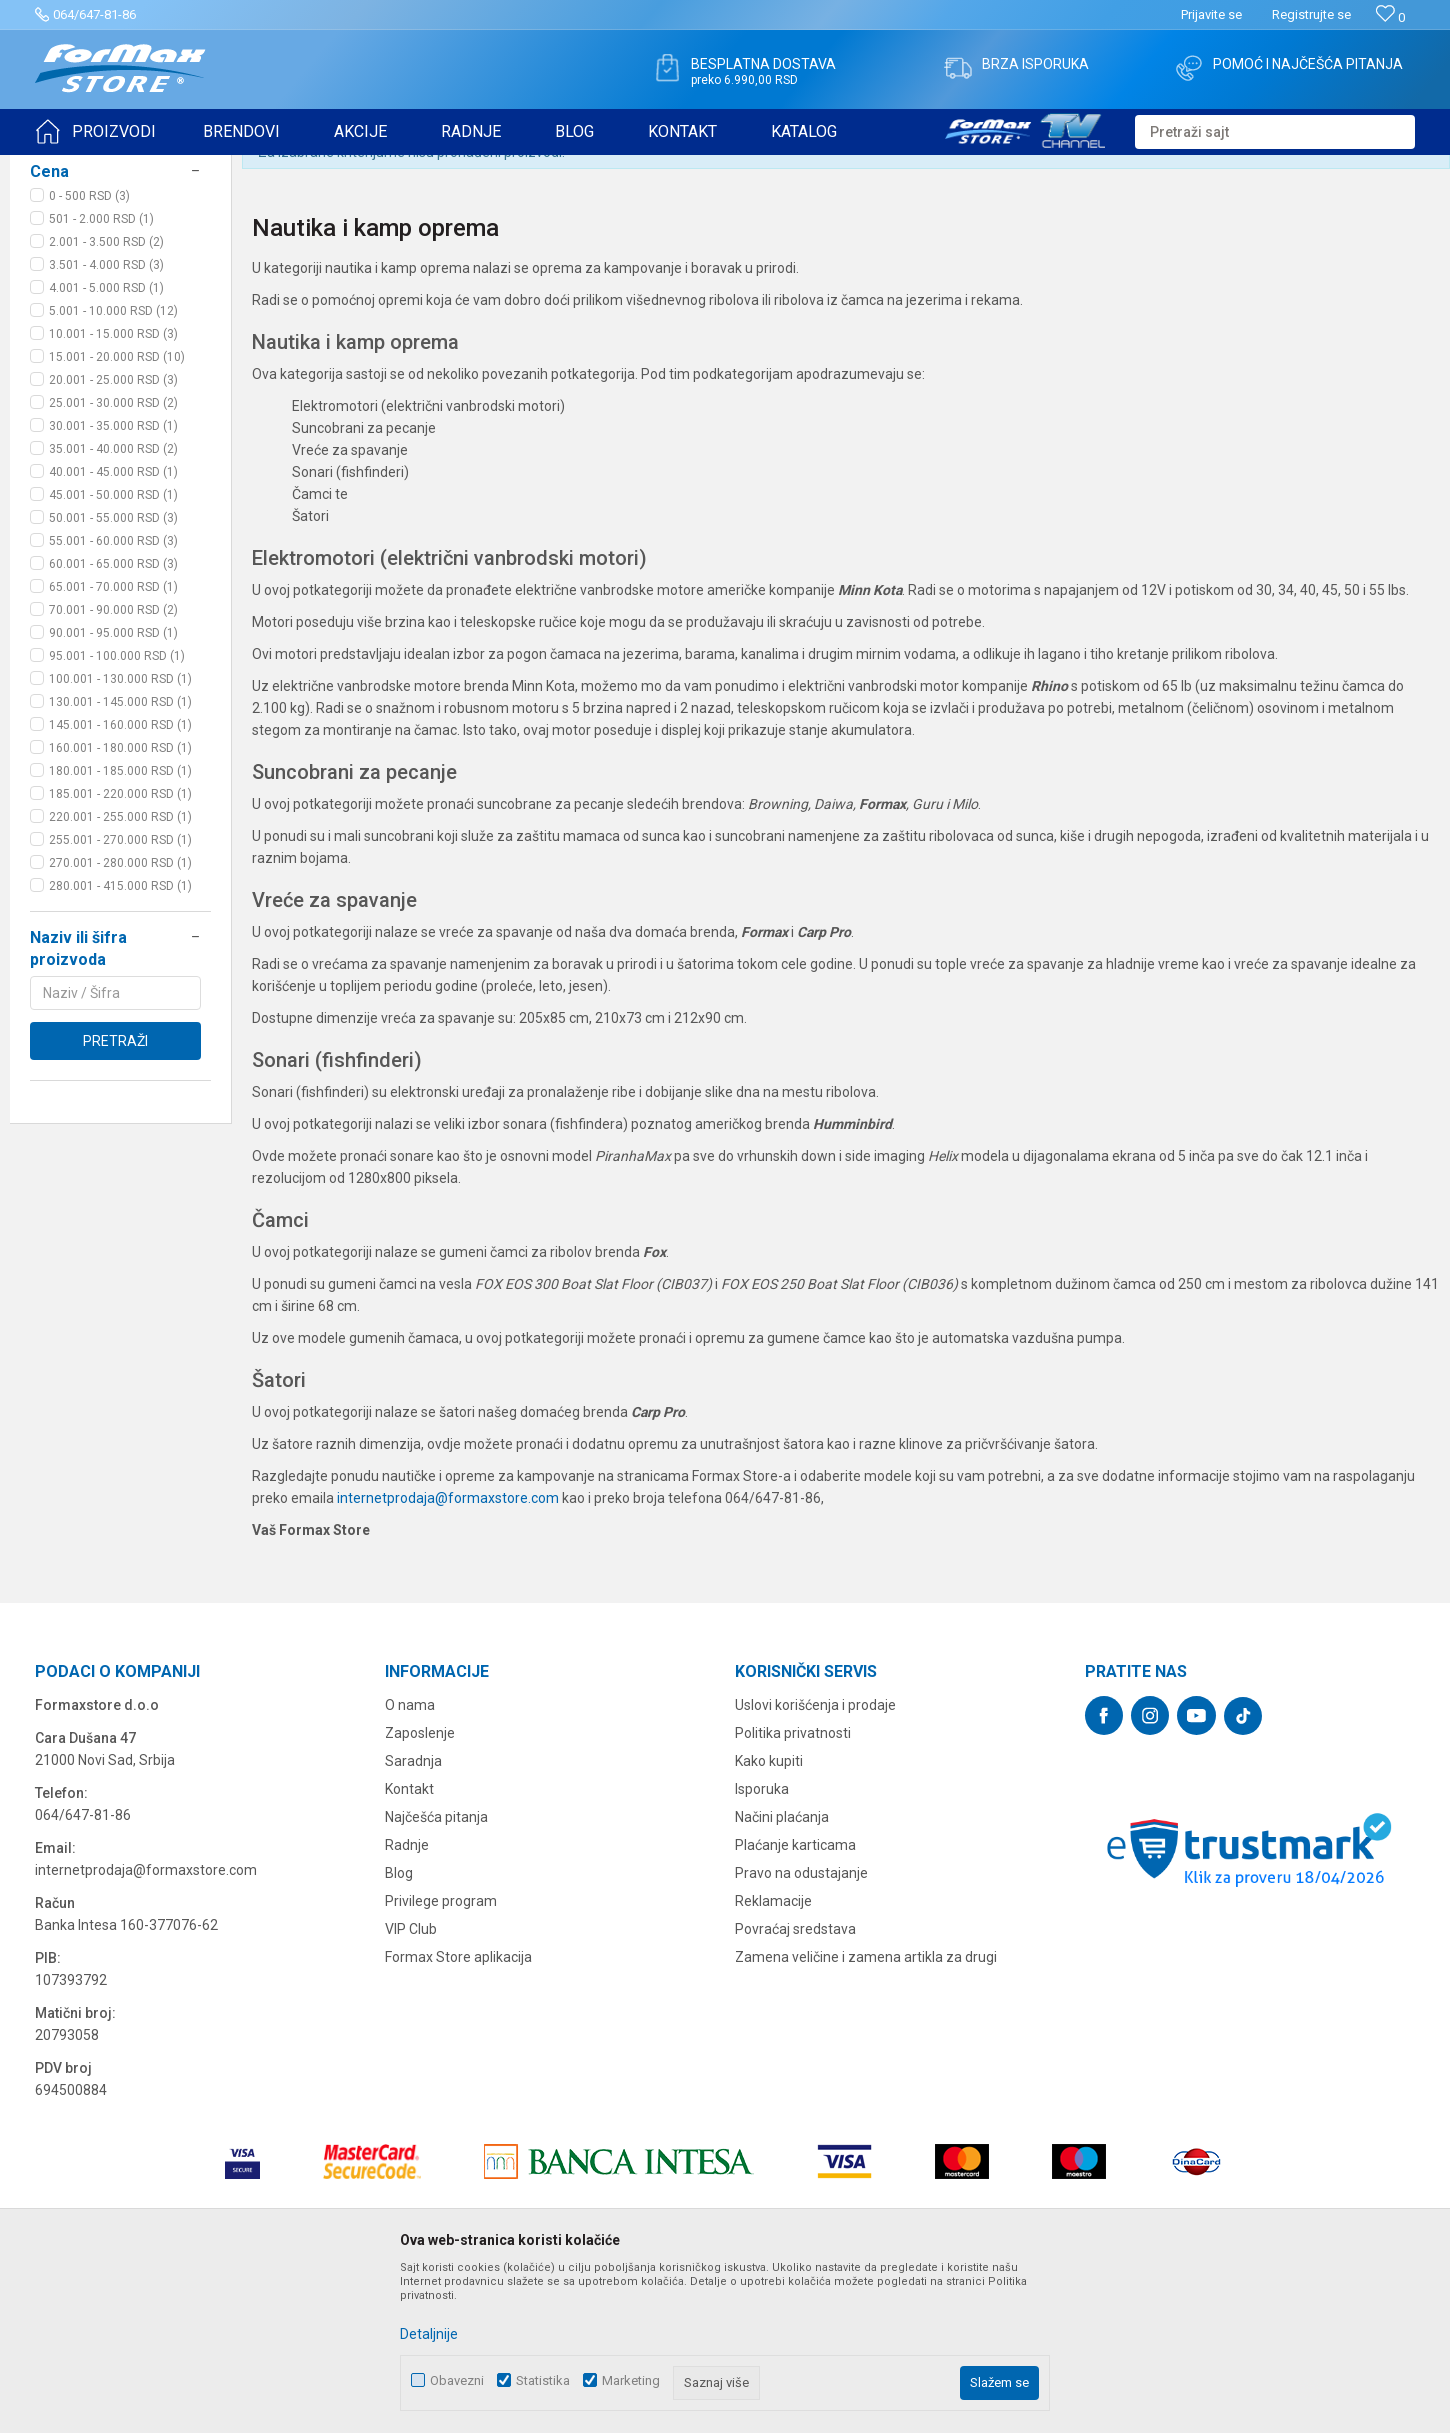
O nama (410, 1860)
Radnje (407, 2000)
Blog (399, 2028)
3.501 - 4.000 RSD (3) (106, 420)
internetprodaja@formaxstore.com (448, 1653)
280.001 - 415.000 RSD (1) (120, 1041)
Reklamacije (773, 2056)
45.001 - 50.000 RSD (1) (113, 650)
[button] (1275, 132)
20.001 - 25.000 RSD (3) (113, 535)
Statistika (543, 2380)
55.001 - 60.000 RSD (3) (113, 696)
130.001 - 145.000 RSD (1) (120, 857)
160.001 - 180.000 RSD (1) (120, 903)
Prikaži (1221, 218)
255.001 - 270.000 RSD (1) (120, 995)
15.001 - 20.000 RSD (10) (117, 512)
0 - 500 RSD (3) (89, 351)
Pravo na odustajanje (801, 2028)
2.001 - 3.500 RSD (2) (106, 397)
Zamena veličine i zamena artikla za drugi (866, 2112)
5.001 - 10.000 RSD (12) (113, 466)
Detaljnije (429, 2334)
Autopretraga (953, 218)
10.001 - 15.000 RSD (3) (113, 489)
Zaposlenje (420, 1888)
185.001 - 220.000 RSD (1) (120, 949)
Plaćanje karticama (795, 2000)
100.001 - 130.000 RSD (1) (120, 834)
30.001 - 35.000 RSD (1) (113, 581)
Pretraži (115, 1196)
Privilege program (441, 2056)
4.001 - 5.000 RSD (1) (106, 443)
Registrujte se (1311, 14)
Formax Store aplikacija (458, 2112)
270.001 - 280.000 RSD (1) (120, 1018)
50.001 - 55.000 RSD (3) (113, 673)
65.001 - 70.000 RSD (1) (113, 742)
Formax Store (71, 168)
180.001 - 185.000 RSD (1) (120, 926)
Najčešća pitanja (436, 1972)
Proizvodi (148, 168)
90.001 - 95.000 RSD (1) (113, 788)
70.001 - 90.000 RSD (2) (113, 765)
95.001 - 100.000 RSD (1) (117, 811)
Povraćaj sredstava (795, 2084)
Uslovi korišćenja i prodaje (815, 1860)
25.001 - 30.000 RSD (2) (113, 558)
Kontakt (409, 1944)
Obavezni (457, 2380)
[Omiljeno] (1390, 17)
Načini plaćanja (782, 1972)
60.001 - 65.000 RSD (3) (113, 719)
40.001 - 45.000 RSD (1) (113, 627)
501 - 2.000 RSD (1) (101, 374)
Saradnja (413, 1916)
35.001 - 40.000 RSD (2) (113, 604)
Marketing (631, 2380)
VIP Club (411, 2084)
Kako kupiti (769, 1916)
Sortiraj (1038, 218)
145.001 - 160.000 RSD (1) (120, 880)
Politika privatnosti (793, 1888)
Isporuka (762, 1944)
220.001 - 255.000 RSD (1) (120, 972)
